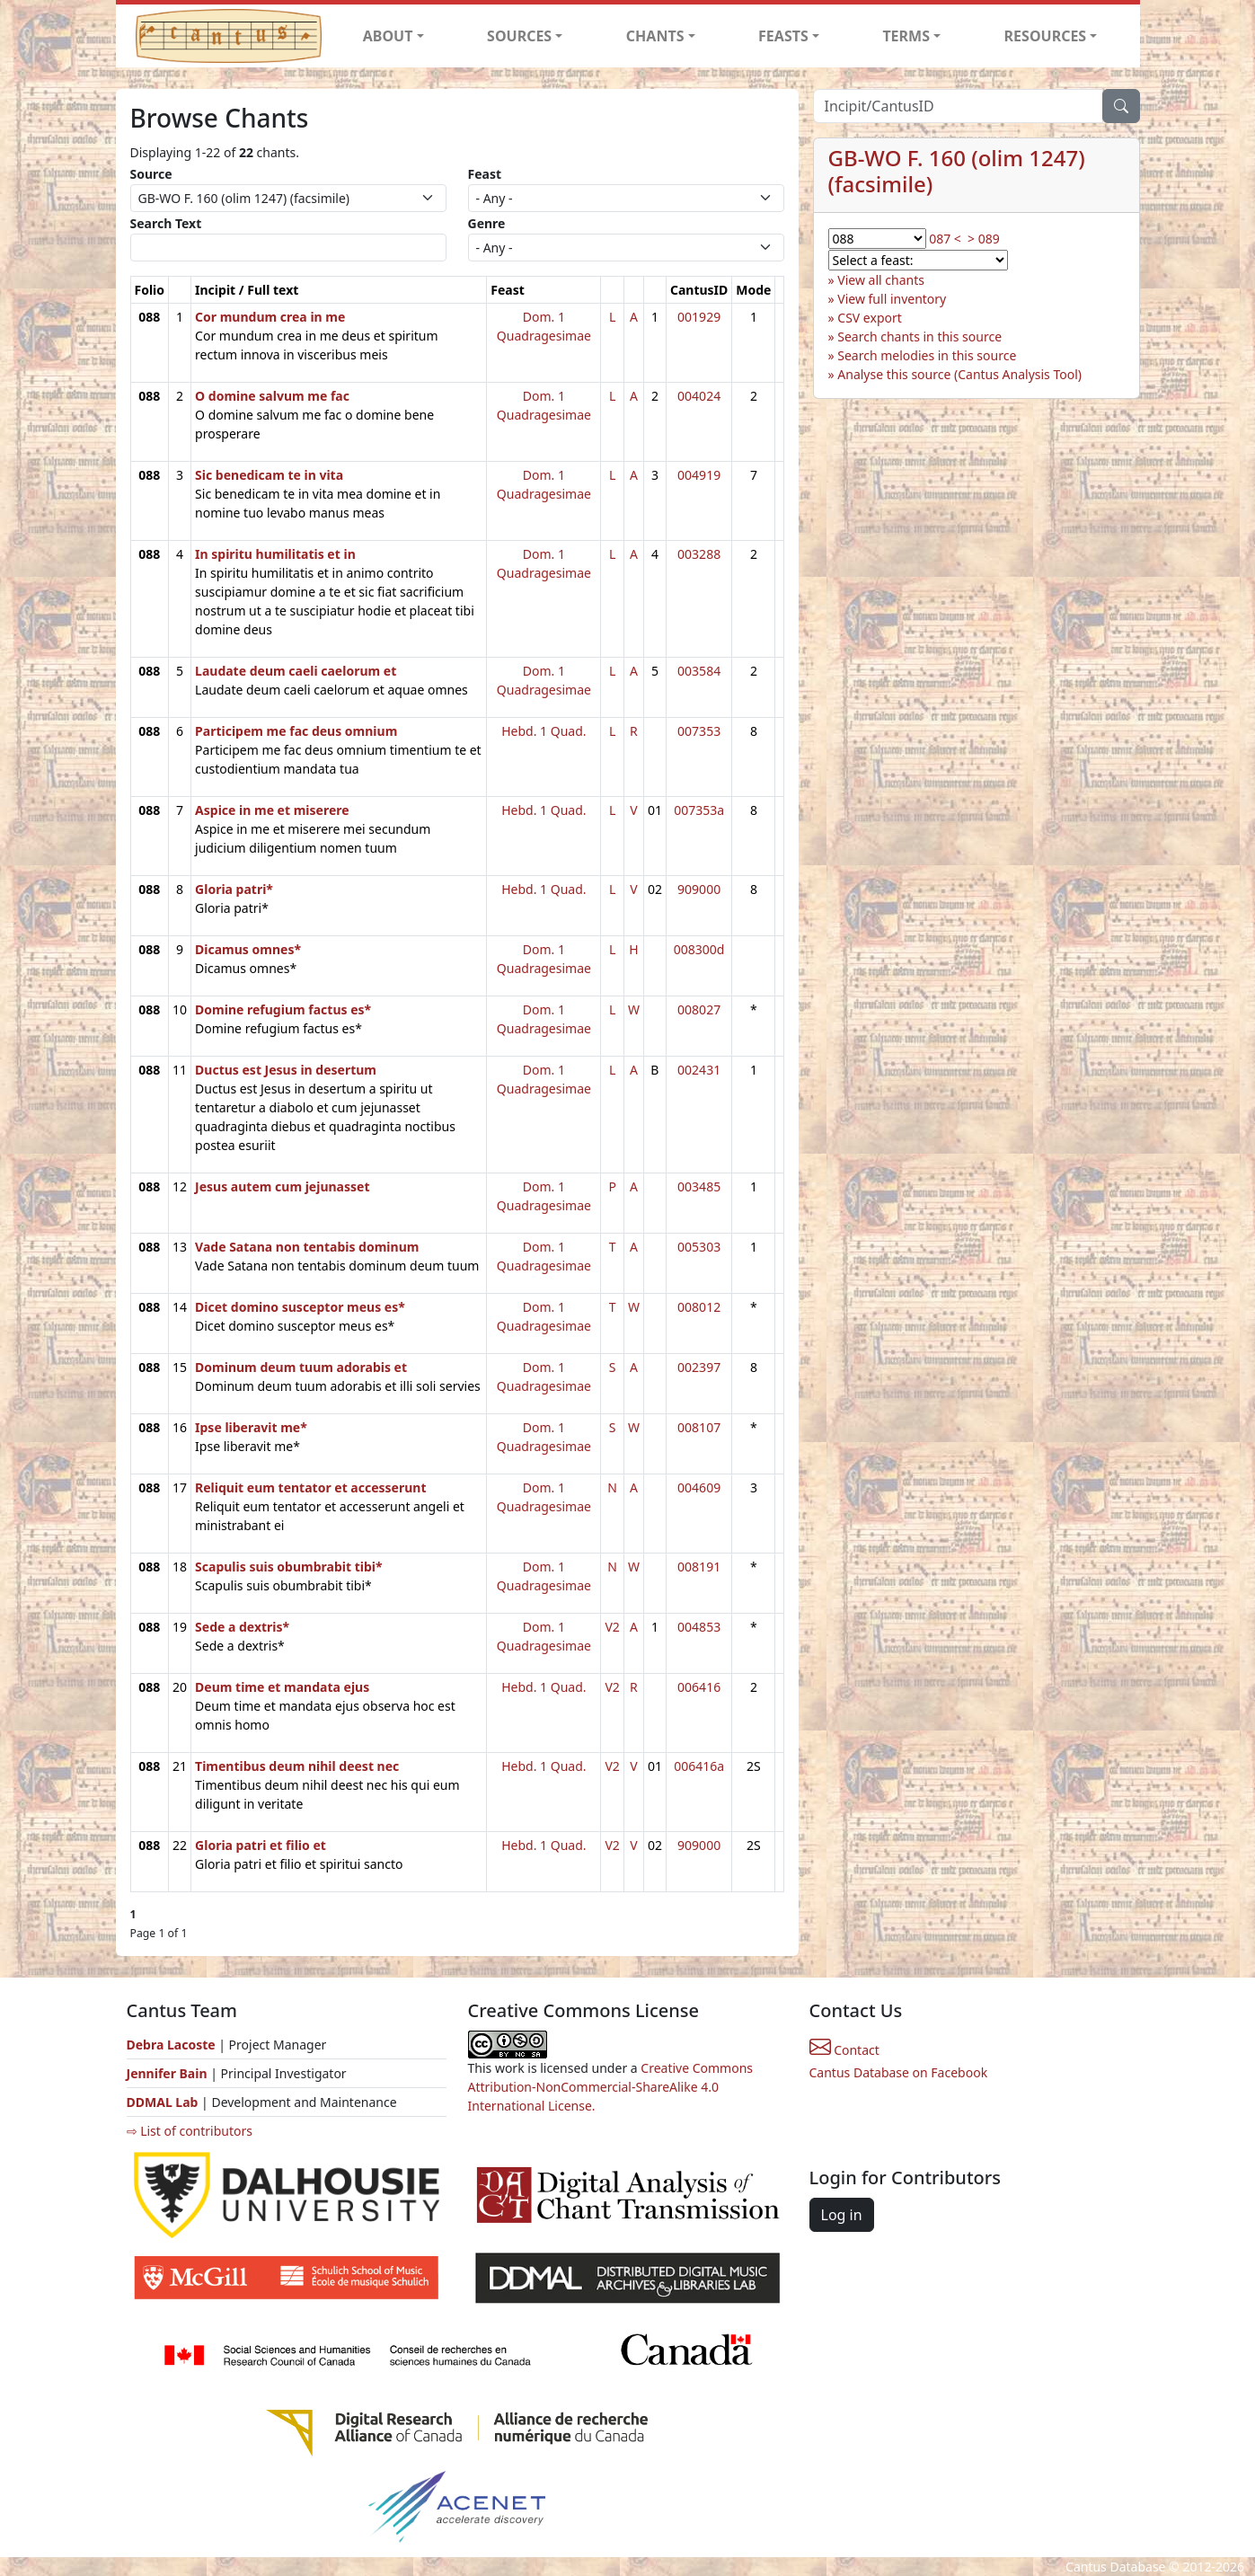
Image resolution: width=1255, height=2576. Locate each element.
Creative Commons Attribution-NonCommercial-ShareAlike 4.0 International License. (611, 2086)
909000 (698, 889)
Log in (841, 2215)
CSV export (869, 317)
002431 (698, 1069)
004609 (698, 1487)
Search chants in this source (919, 336)
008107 (698, 1427)
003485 (698, 1186)
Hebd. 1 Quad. (543, 730)
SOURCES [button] (519, 36)
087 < (945, 238)
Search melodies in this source (926, 355)
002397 (698, 1367)
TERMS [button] (906, 36)
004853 (698, 1626)
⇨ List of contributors (189, 2130)
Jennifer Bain (169, 2073)
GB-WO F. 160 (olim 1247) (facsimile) (956, 171)
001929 (698, 316)
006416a (699, 1766)
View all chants (880, 279)
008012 (698, 1306)
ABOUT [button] (388, 36)
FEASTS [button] (783, 36)
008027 (698, 1009)
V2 (612, 1626)
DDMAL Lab (163, 2102)
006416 (698, 1686)
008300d (699, 949)
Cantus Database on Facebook (898, 2072)
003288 (698, 553)
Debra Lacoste (171, 2044)
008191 (698, 1566)
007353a (699, 810)
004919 (698, 474)
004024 (698, 395)
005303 (698, 1246)
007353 (698, 730)
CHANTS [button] (655, 36)
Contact (844, 2049)
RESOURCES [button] (1045, 36)
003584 (698, 670)
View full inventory (891, 298)
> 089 (984, 238)
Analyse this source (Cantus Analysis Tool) (959, 374)
